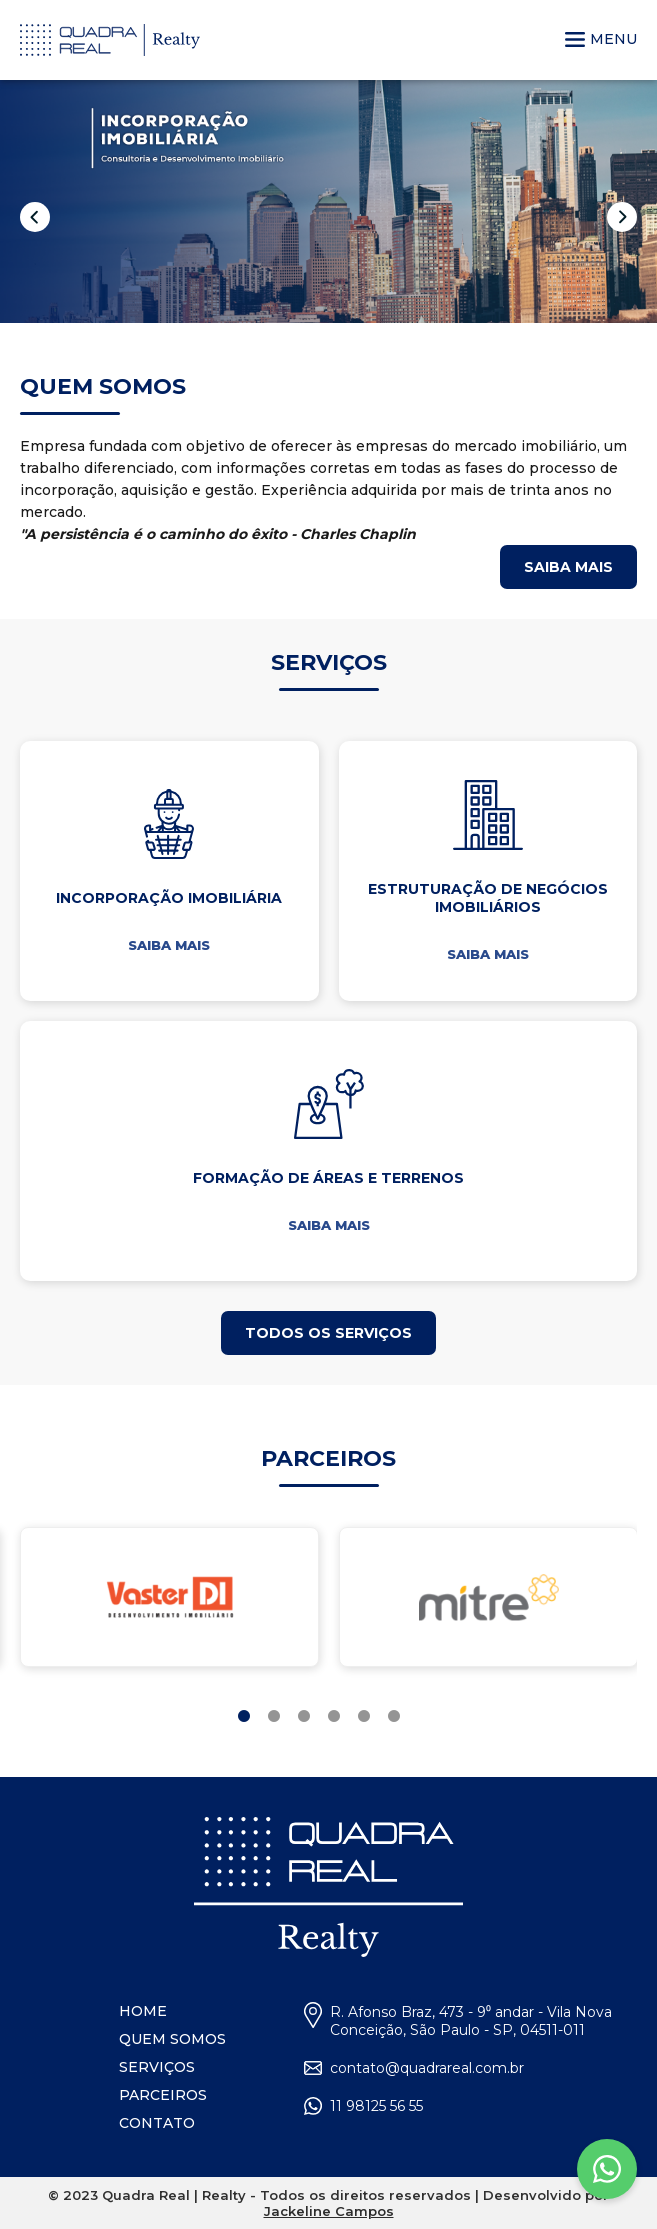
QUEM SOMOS (172, 2039)
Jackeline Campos (329, 2211)
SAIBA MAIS (169, 945)
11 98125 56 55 (376, 2106)
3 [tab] (304, 1717)
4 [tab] (334, 1717)
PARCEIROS (163, 2095)
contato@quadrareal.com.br (427, 2068)
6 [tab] (394, 1717)
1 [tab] (244, 1717)
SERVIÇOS (157, 2067)
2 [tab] (274, 1717)
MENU (601, 39)
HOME (143, 2011)
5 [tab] (364, 1717)
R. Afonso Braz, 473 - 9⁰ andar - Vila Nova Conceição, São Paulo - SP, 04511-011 (471, 2021)
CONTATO (157, 2123)
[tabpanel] (169, 1597)
